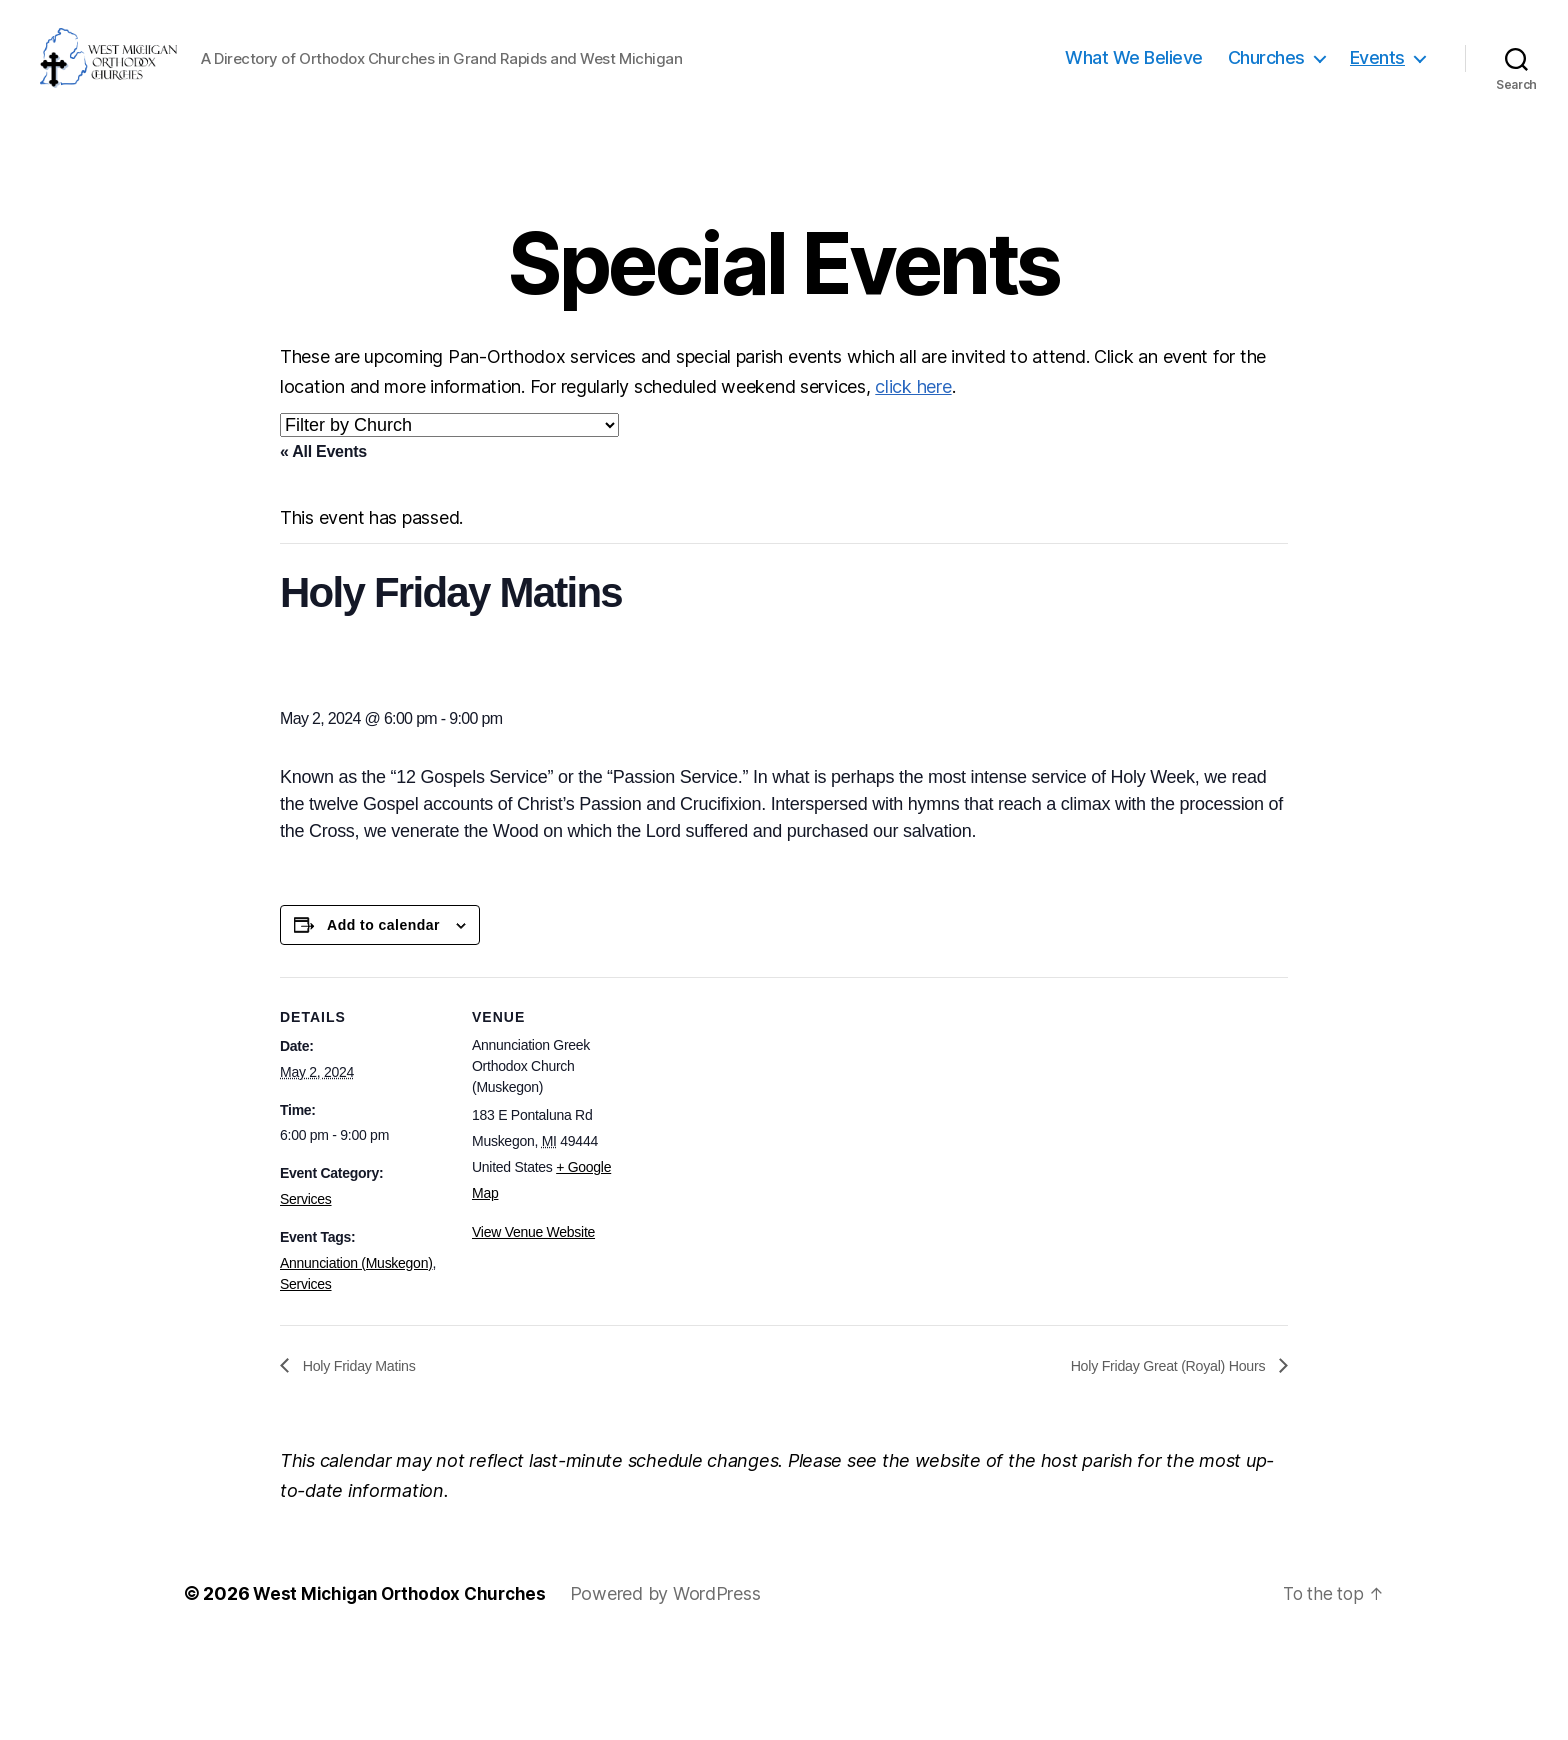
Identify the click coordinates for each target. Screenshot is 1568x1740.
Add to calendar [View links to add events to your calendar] (383, 1014)
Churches (1266, 102)
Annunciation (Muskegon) (356, 1352)
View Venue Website (533, 1321)
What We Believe (1134, 102)
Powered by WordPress (675, 1683)
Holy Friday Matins (365, 1454)
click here (913, 475)
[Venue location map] (769, 1204)
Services (306, 1288)
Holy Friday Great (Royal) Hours (1157, 1454)
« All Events (323, 540)
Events (1377, 102)
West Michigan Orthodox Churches (404, 1683)
